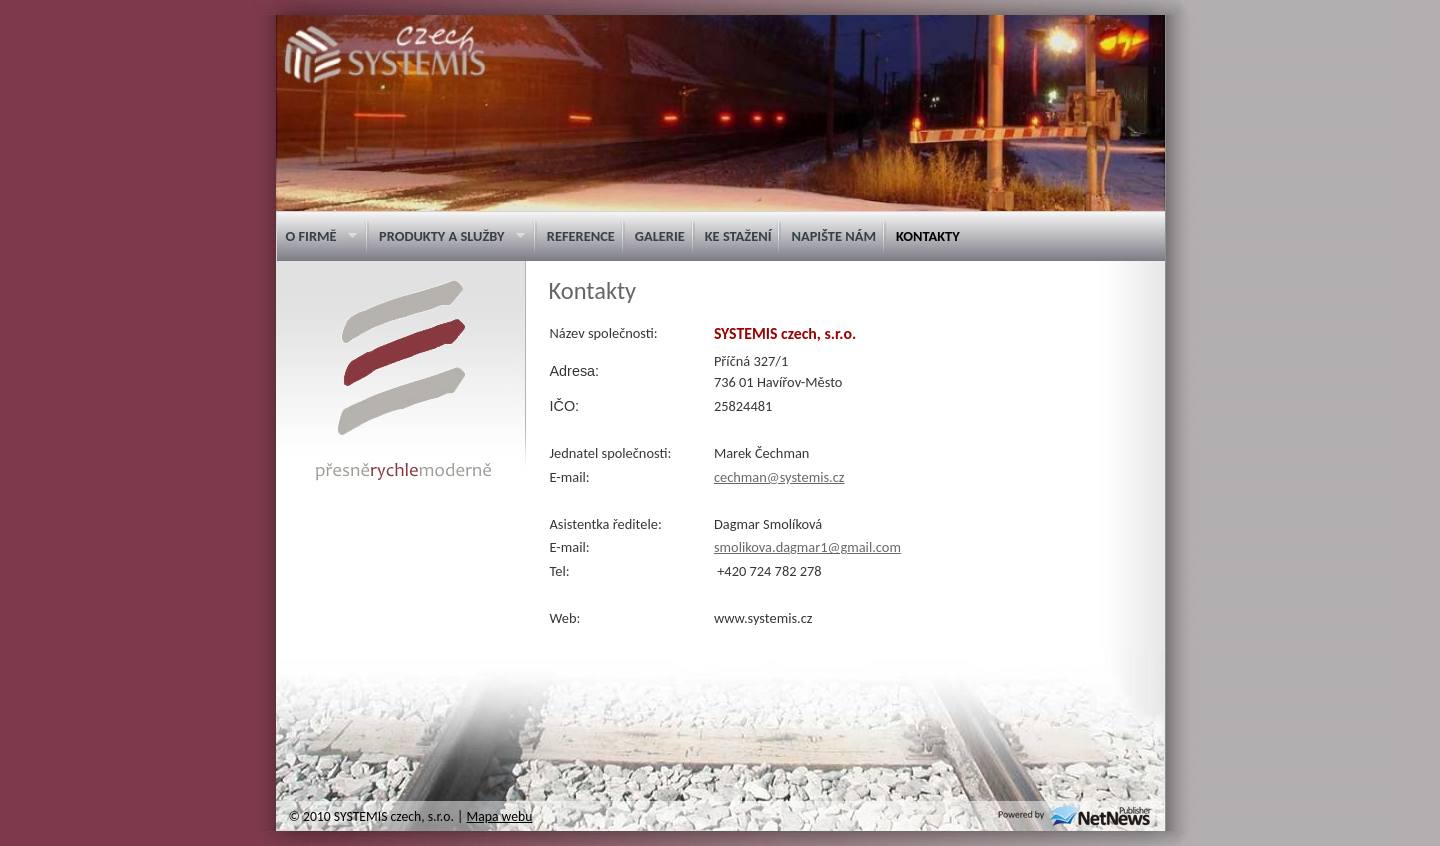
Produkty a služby (447, 236)
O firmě (316, 236)
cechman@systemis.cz (779, 477)
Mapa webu (499, 816)
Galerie (660, 236)
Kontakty (928, 236)
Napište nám (833, 236)
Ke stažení (738, 236)
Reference (581, 236)
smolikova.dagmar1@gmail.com (807, 547)
